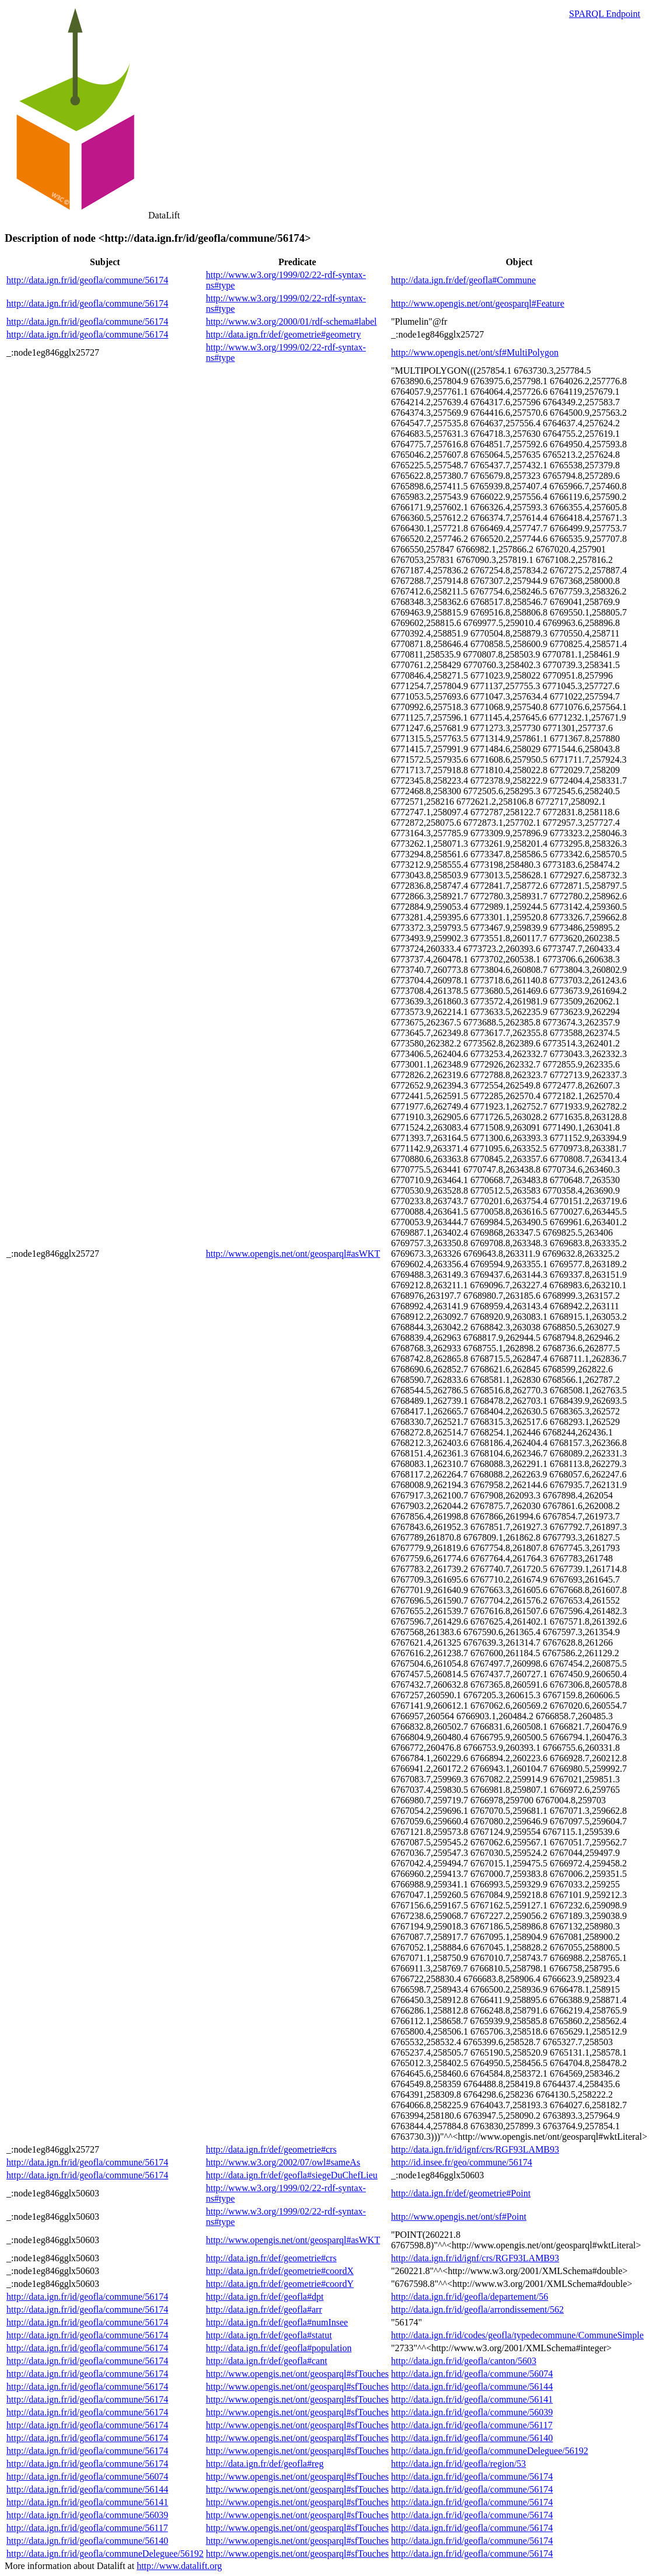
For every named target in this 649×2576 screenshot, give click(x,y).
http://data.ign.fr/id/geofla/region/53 (458, 2464)
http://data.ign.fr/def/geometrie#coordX (280, 2271)
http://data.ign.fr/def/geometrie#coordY (280, 2284)
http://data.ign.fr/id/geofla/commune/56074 (472, 2374)
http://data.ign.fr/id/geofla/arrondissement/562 (477, 2309)
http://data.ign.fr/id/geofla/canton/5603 (463, 2361)
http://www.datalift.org (179, 2566)
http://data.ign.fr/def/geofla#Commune (463, 280)
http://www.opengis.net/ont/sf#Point (458, 2217)
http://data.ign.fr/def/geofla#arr (264, 2309)
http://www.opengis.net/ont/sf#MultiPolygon (475, 352)
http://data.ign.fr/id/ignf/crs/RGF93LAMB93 (475, 2149)
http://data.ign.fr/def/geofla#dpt (265, 2297)
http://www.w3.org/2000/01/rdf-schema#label (291, 321)
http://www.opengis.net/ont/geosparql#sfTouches (297, 2374)
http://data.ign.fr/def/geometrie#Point (461, 2193)
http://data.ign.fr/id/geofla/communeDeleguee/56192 (489, 2451)
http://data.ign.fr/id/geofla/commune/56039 (472, 2412)
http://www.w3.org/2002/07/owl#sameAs (283, 2162)
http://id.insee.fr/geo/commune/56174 (461, 2162)
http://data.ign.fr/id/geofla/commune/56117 (472, 2425)
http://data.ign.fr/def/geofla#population (279, 2348)
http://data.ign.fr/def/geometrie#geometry (283, 334)
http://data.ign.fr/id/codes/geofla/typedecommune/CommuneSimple (517, 2335)
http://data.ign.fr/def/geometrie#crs (271, 2149)
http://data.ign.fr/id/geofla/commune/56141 (472, 2399)
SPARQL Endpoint (604, 14)
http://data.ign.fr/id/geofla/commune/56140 (472, 2438)
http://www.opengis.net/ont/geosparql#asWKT (293, 1254)
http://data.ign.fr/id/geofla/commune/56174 (87, 280)
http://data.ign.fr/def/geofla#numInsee (277, 2322)
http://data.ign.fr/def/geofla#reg (265, 2464)
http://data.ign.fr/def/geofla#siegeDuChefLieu (292, 2175)
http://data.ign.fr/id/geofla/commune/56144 (472, 2386)
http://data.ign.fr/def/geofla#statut (269, 2335)
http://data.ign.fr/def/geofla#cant (266, 2361)
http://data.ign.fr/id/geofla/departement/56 (469, 2297)
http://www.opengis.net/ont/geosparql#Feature (477, 303)
